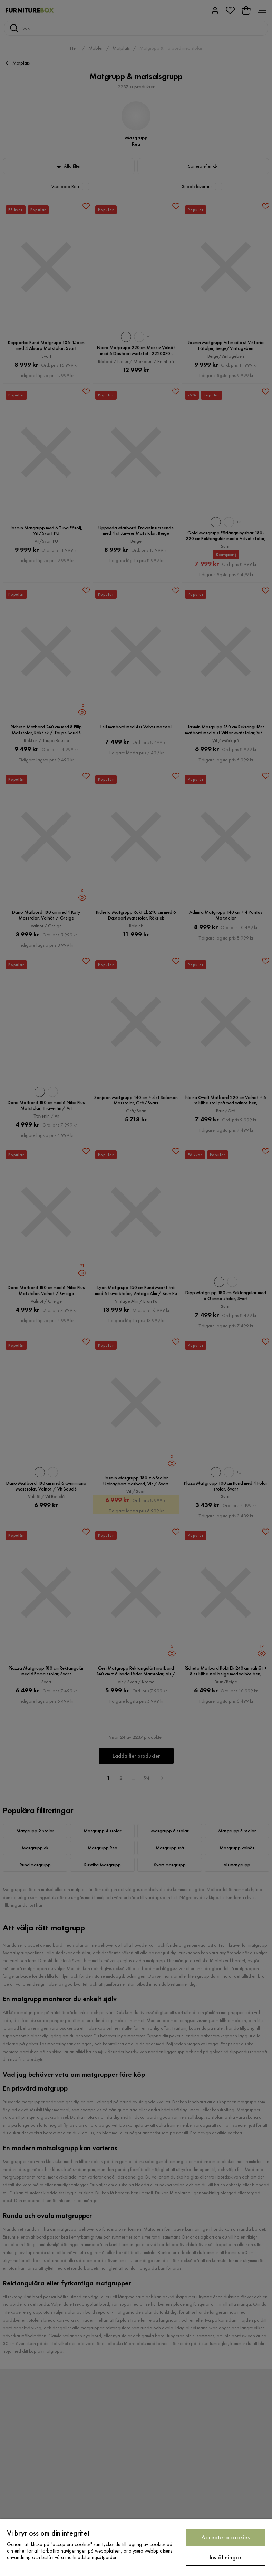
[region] (136, 2547)
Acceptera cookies (225, 2537)
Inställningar (226, 2557)
